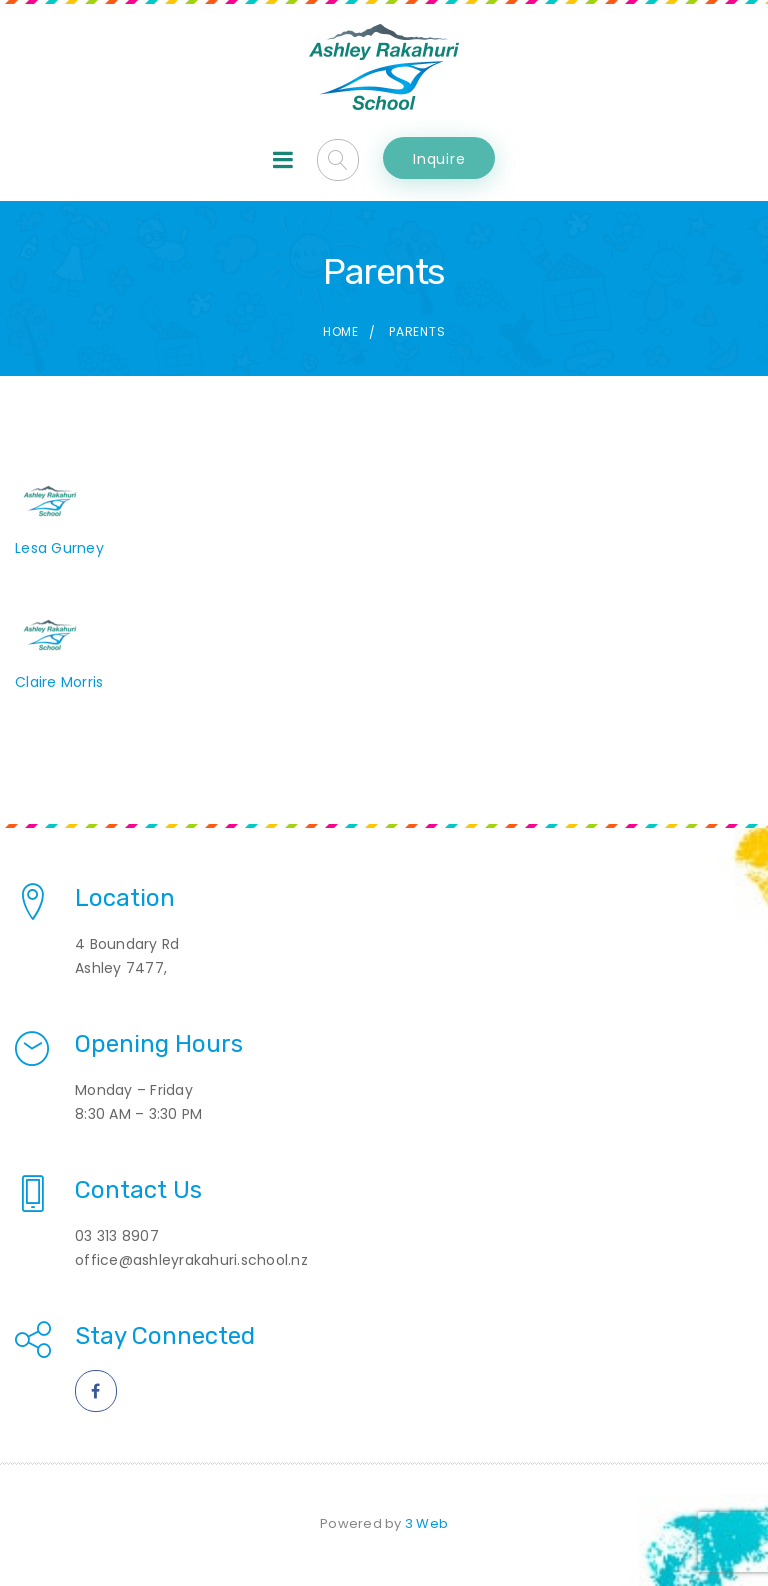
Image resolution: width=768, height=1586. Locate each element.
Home (341, 331)
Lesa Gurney (59, 548)
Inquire (439, 159)
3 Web (426, 1523)
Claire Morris (59, 682)
